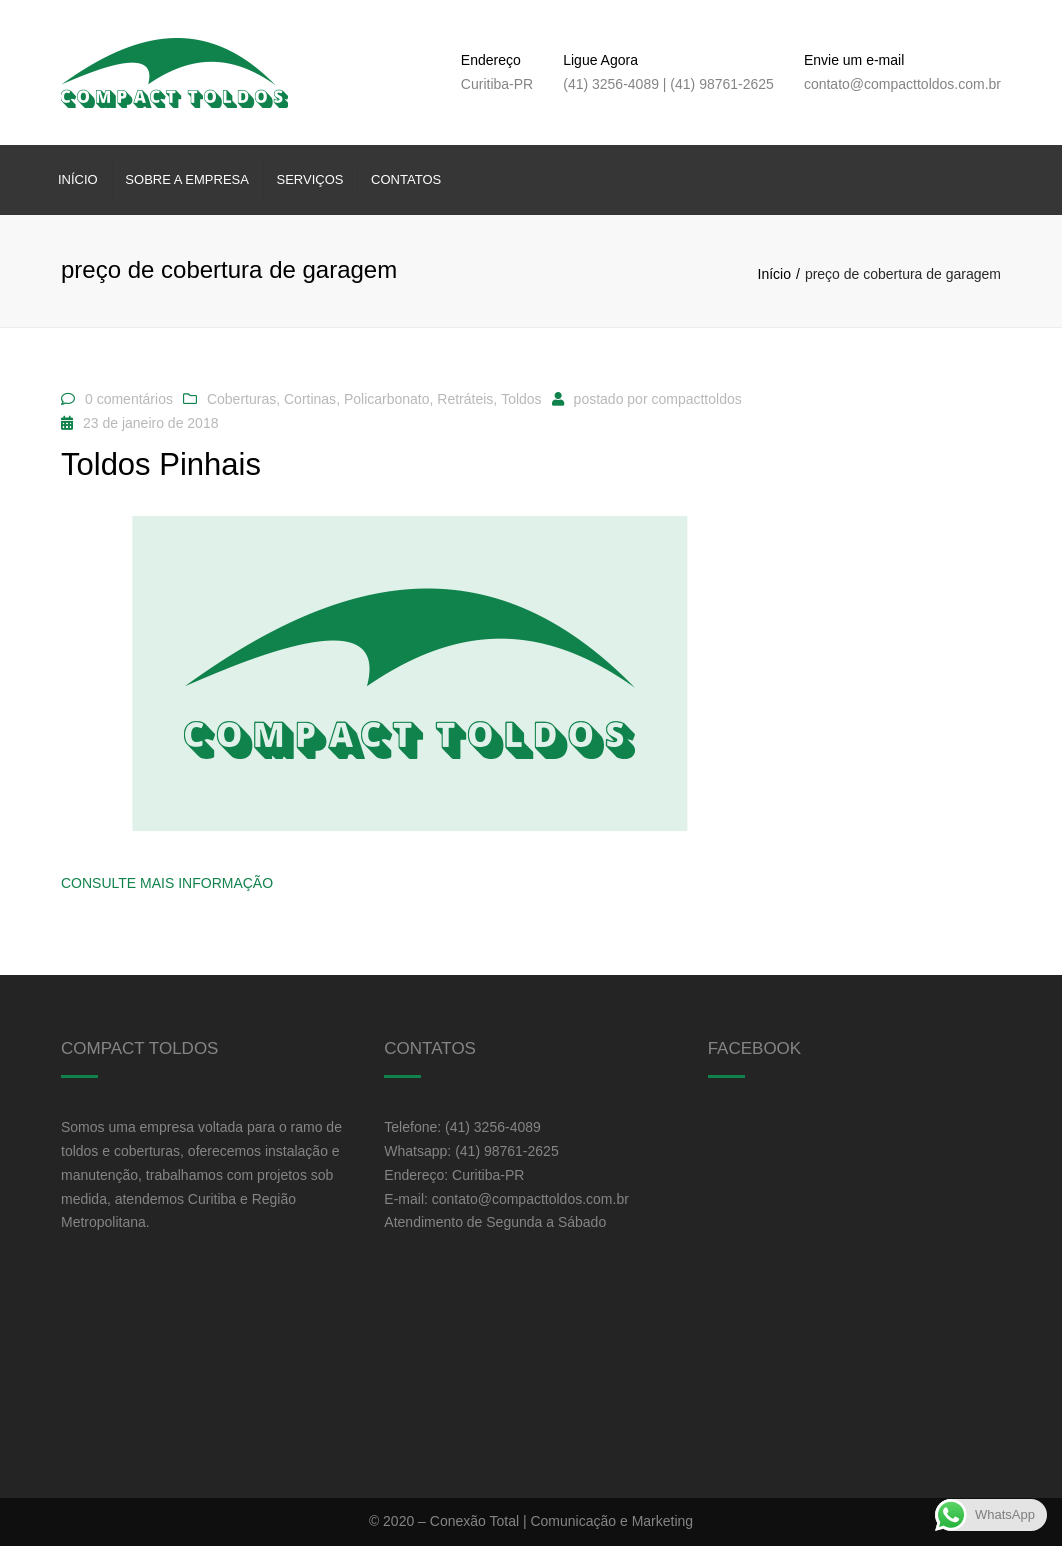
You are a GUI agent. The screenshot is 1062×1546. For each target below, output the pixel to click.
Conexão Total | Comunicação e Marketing (561, 1521)
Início (78, 179)
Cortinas (310, 399)
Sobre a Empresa (187, 179)
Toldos (521, 399)
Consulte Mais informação (167, 883)
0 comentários (129, 399)
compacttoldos (696, 399)
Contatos (406, 179)
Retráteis (465, 399)
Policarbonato (387, 399)
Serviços (310, 179)
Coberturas (241, 399)
